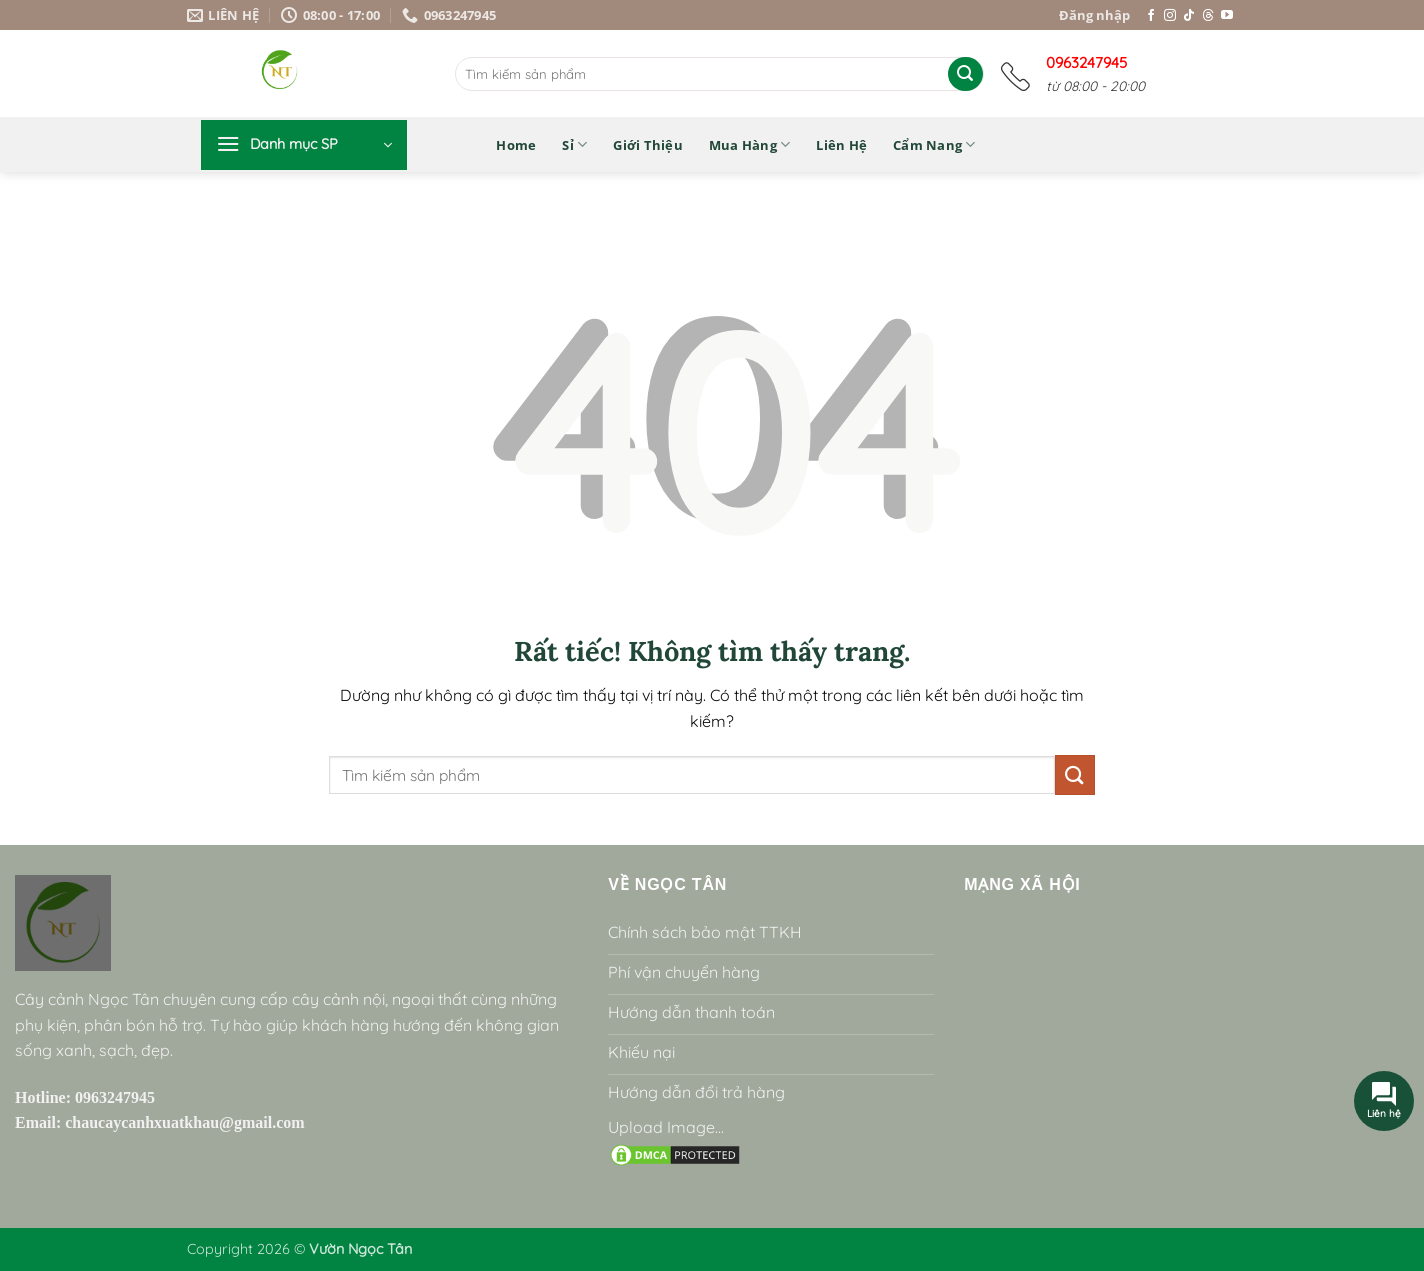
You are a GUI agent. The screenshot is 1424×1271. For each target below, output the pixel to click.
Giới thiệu (648, 145)
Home (516, 145)
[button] (304, 145)
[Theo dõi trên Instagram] (1170, 16)
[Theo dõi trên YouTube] (1227, 16)
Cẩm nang (934, 144)
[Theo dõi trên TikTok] (1189, 16)
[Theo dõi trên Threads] (1208, 16)
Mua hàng (750, 144)
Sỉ (574, 144)
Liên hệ (841, 145)
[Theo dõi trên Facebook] (1151, 16)
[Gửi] (965, 74)
